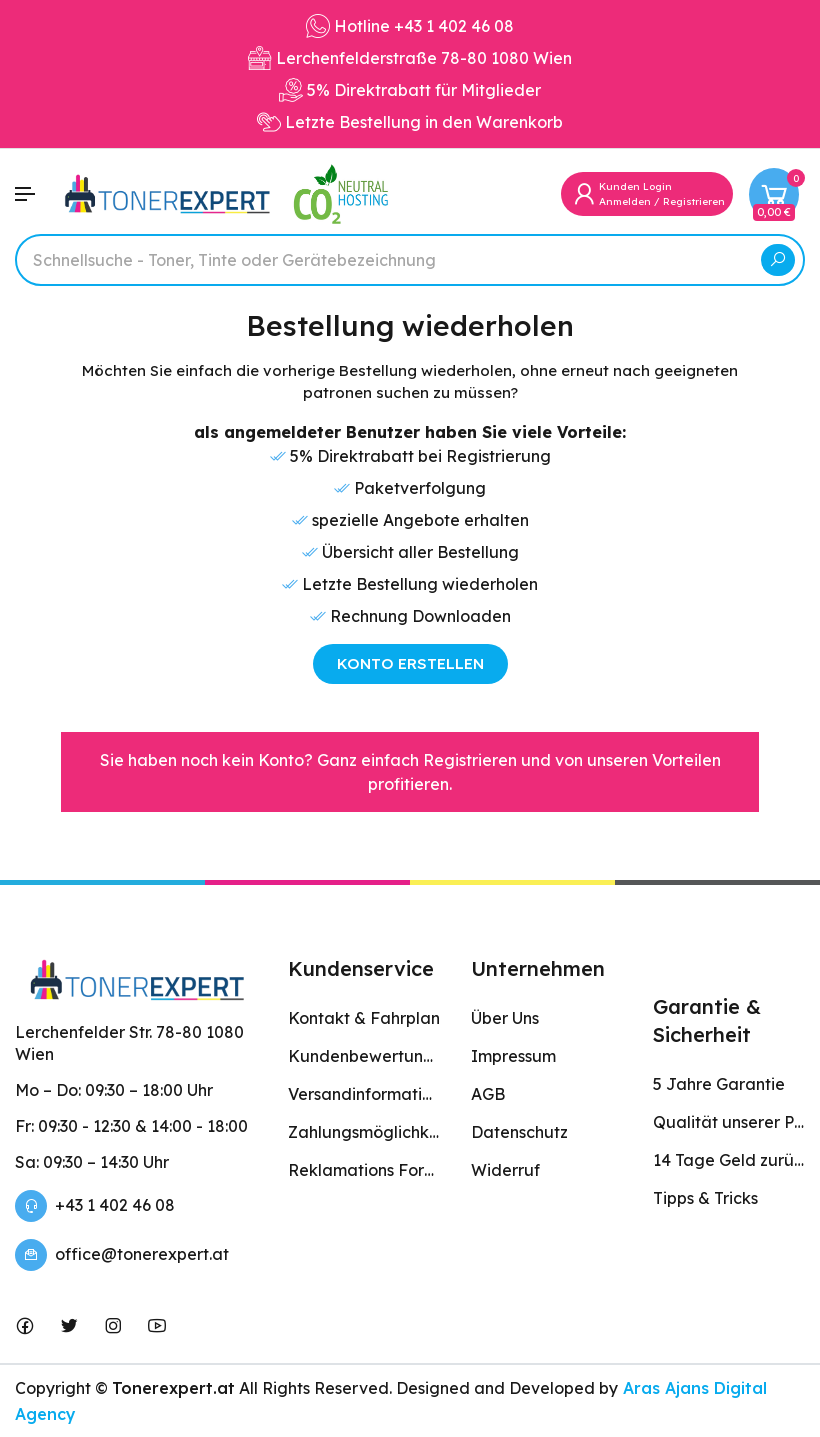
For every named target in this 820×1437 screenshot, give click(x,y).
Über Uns (505, 1018)
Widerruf (505, 1170)
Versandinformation (364, 1094)
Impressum (513, 1056)
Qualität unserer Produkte (729, 1122)
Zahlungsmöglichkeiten (364, 1132)
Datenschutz (519, 1132)
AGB (488, 1094)
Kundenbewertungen (364, 1056)
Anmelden (625, 201)
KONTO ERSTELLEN (410, 663)
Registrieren (694, 201)
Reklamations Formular (364, 1170)
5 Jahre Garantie (719, 1084)
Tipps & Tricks (705, 1198)
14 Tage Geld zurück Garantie (729, 1160)
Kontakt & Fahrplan (364, 1018)
